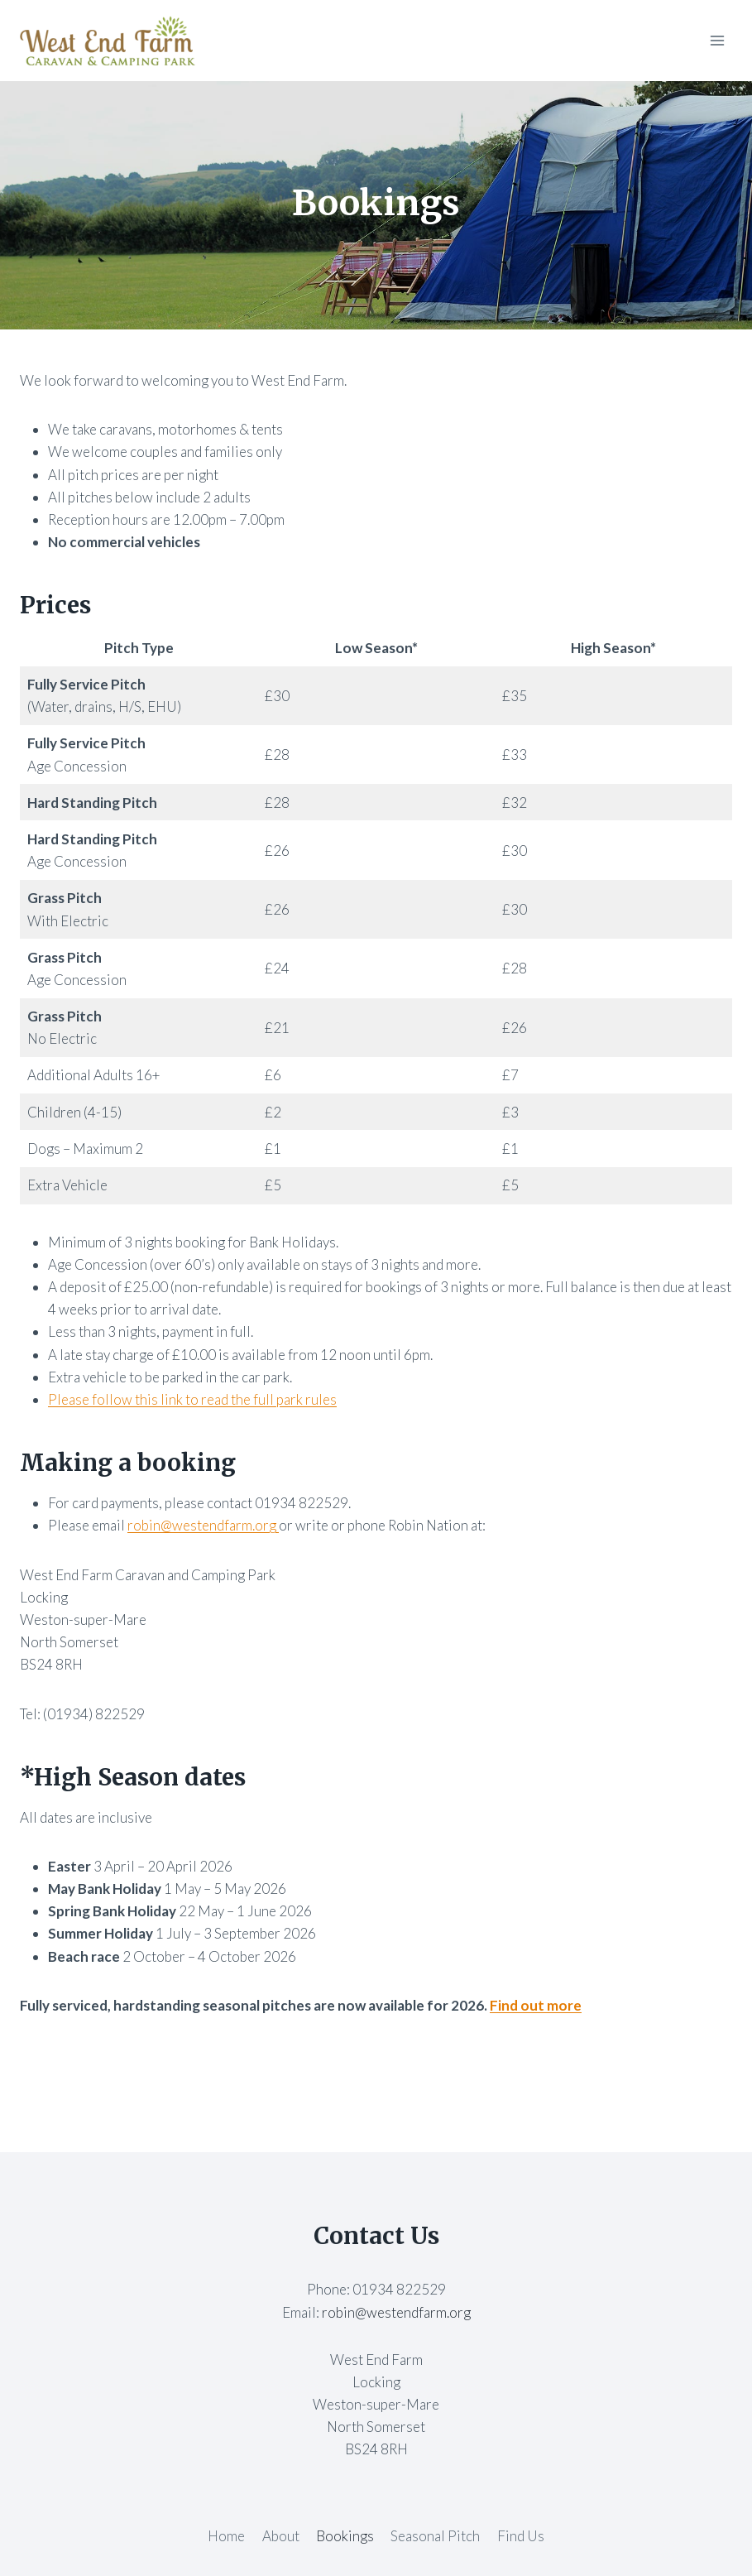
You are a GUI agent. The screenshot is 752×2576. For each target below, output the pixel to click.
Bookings (345, 2536)
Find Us (520, 2536)
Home (226, 2536)
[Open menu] (717, 40)
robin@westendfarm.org (203, 1525)
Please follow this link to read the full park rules (192, 1399)
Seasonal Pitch (435, 2536)
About (280, 2536)
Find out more (536, 2005)
